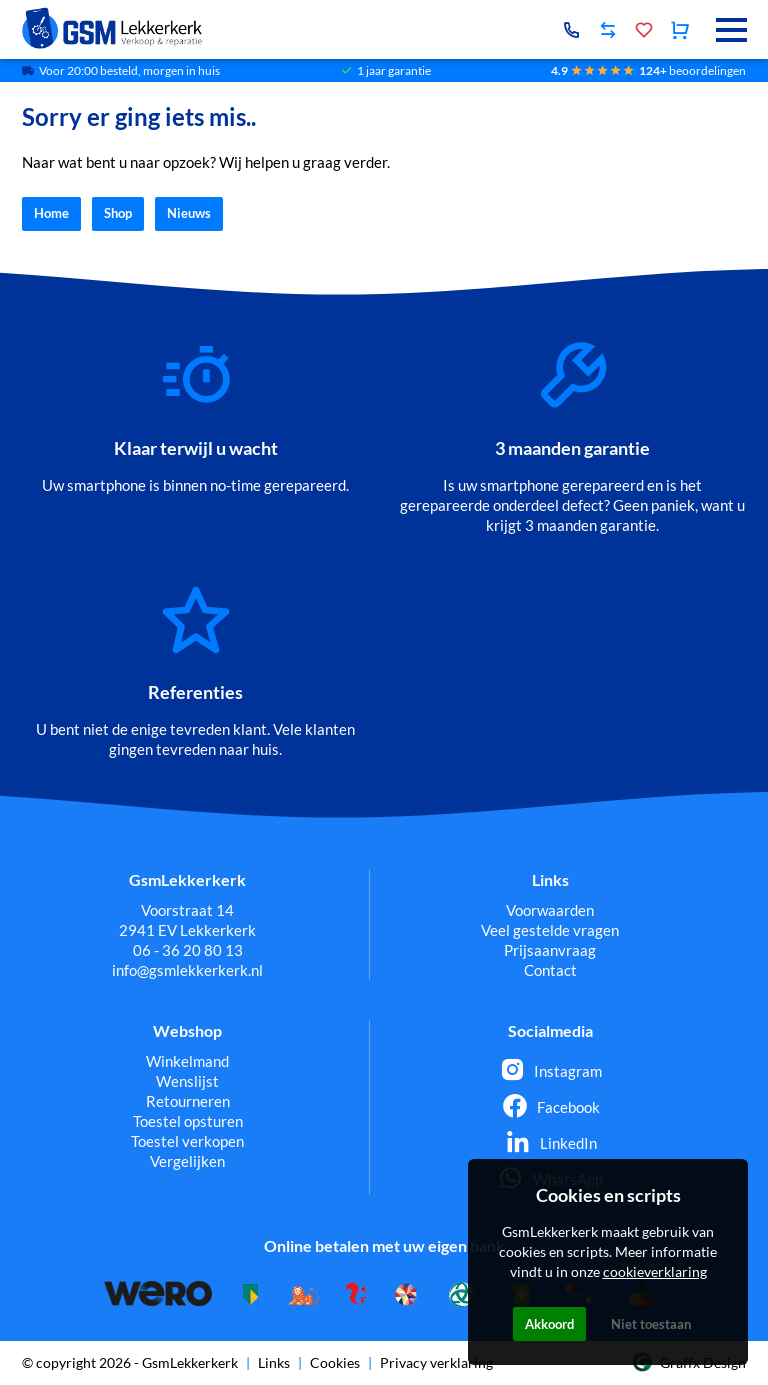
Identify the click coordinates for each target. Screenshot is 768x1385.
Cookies (335, 1362)
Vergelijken (187, 1161)
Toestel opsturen (188, 1121)
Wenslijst (187, 1081)
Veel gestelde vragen (550, 930)
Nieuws (189, 214)
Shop (118, 214)
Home (51, 214)
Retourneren (188, 1101)
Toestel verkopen (187, 1141)
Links (274, 1362)
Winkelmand (187, 1061)
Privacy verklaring (436, 1362)
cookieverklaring (655, 1271)
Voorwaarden (550, 910)
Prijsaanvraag (550, 950)
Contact (550, 970)
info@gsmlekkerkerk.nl (187, 970)
